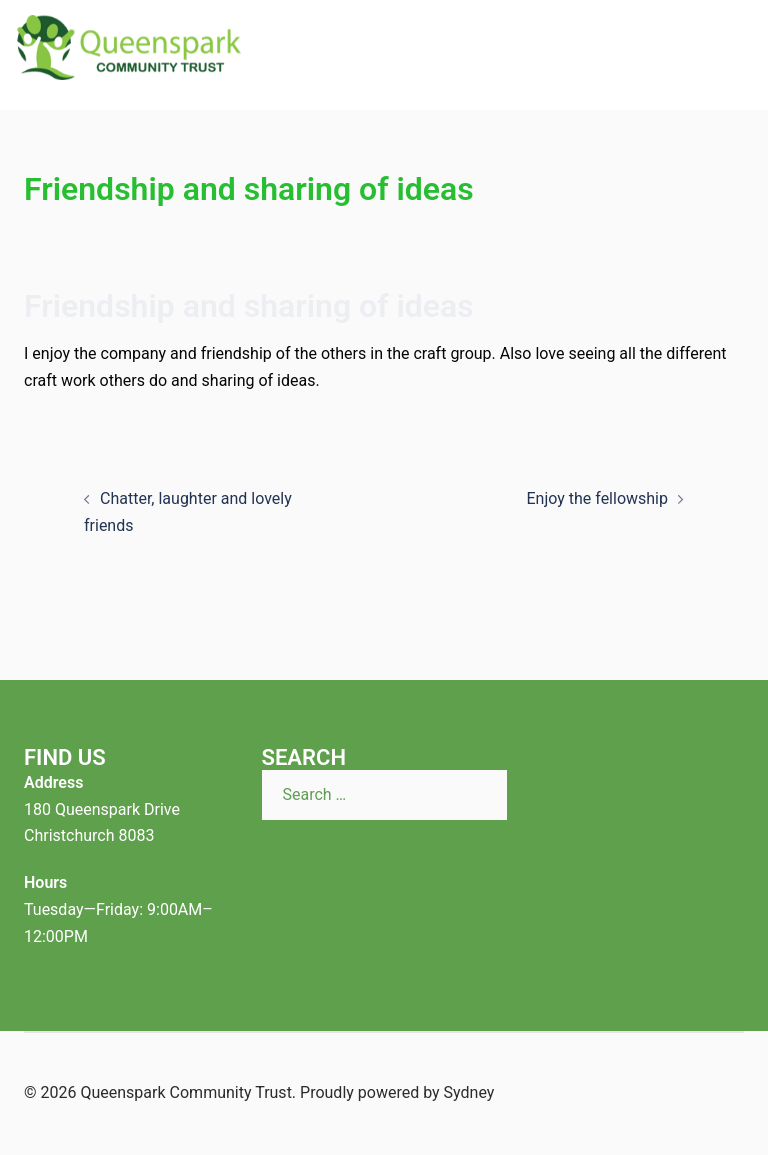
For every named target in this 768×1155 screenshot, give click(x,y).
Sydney (469, 1092)
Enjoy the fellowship (597, 498)
